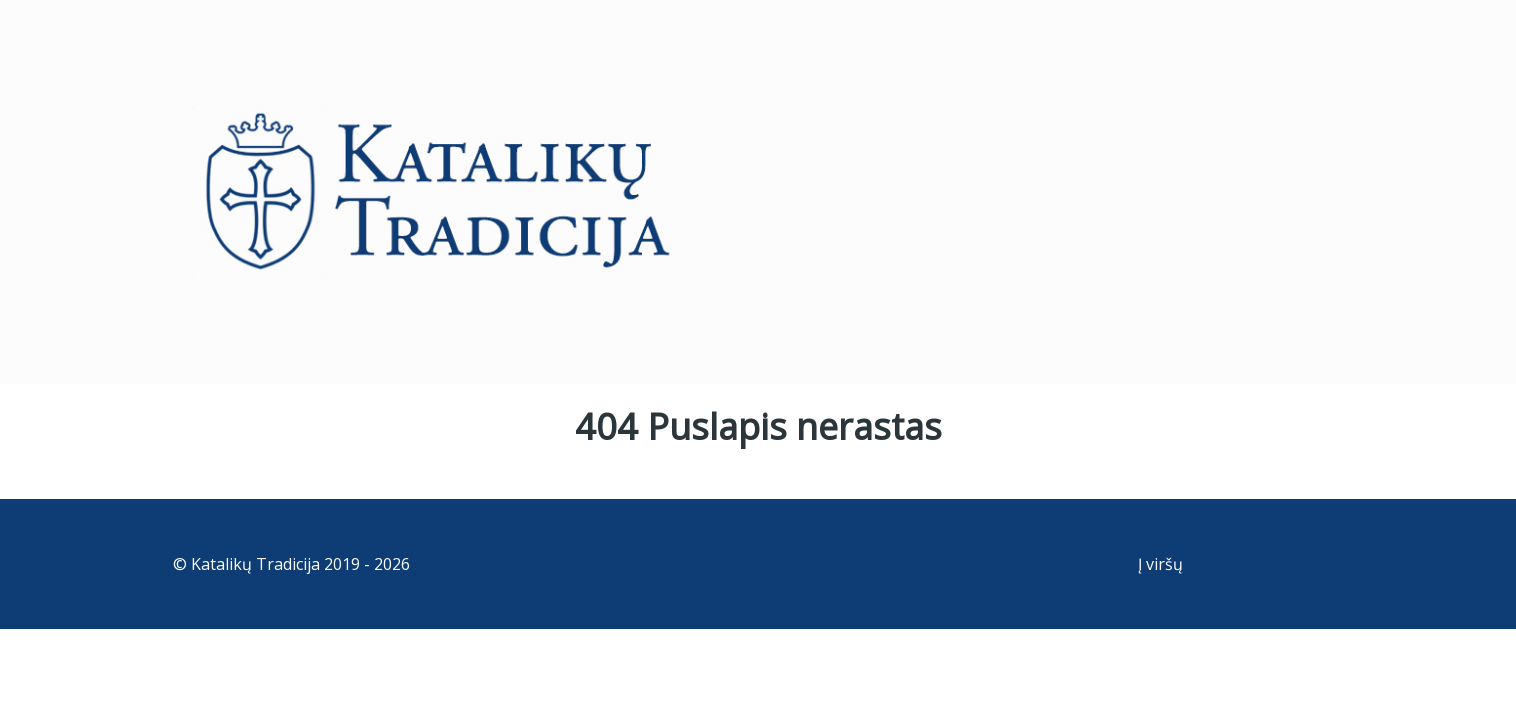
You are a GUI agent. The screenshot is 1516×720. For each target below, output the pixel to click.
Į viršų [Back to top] (1160, 564)
